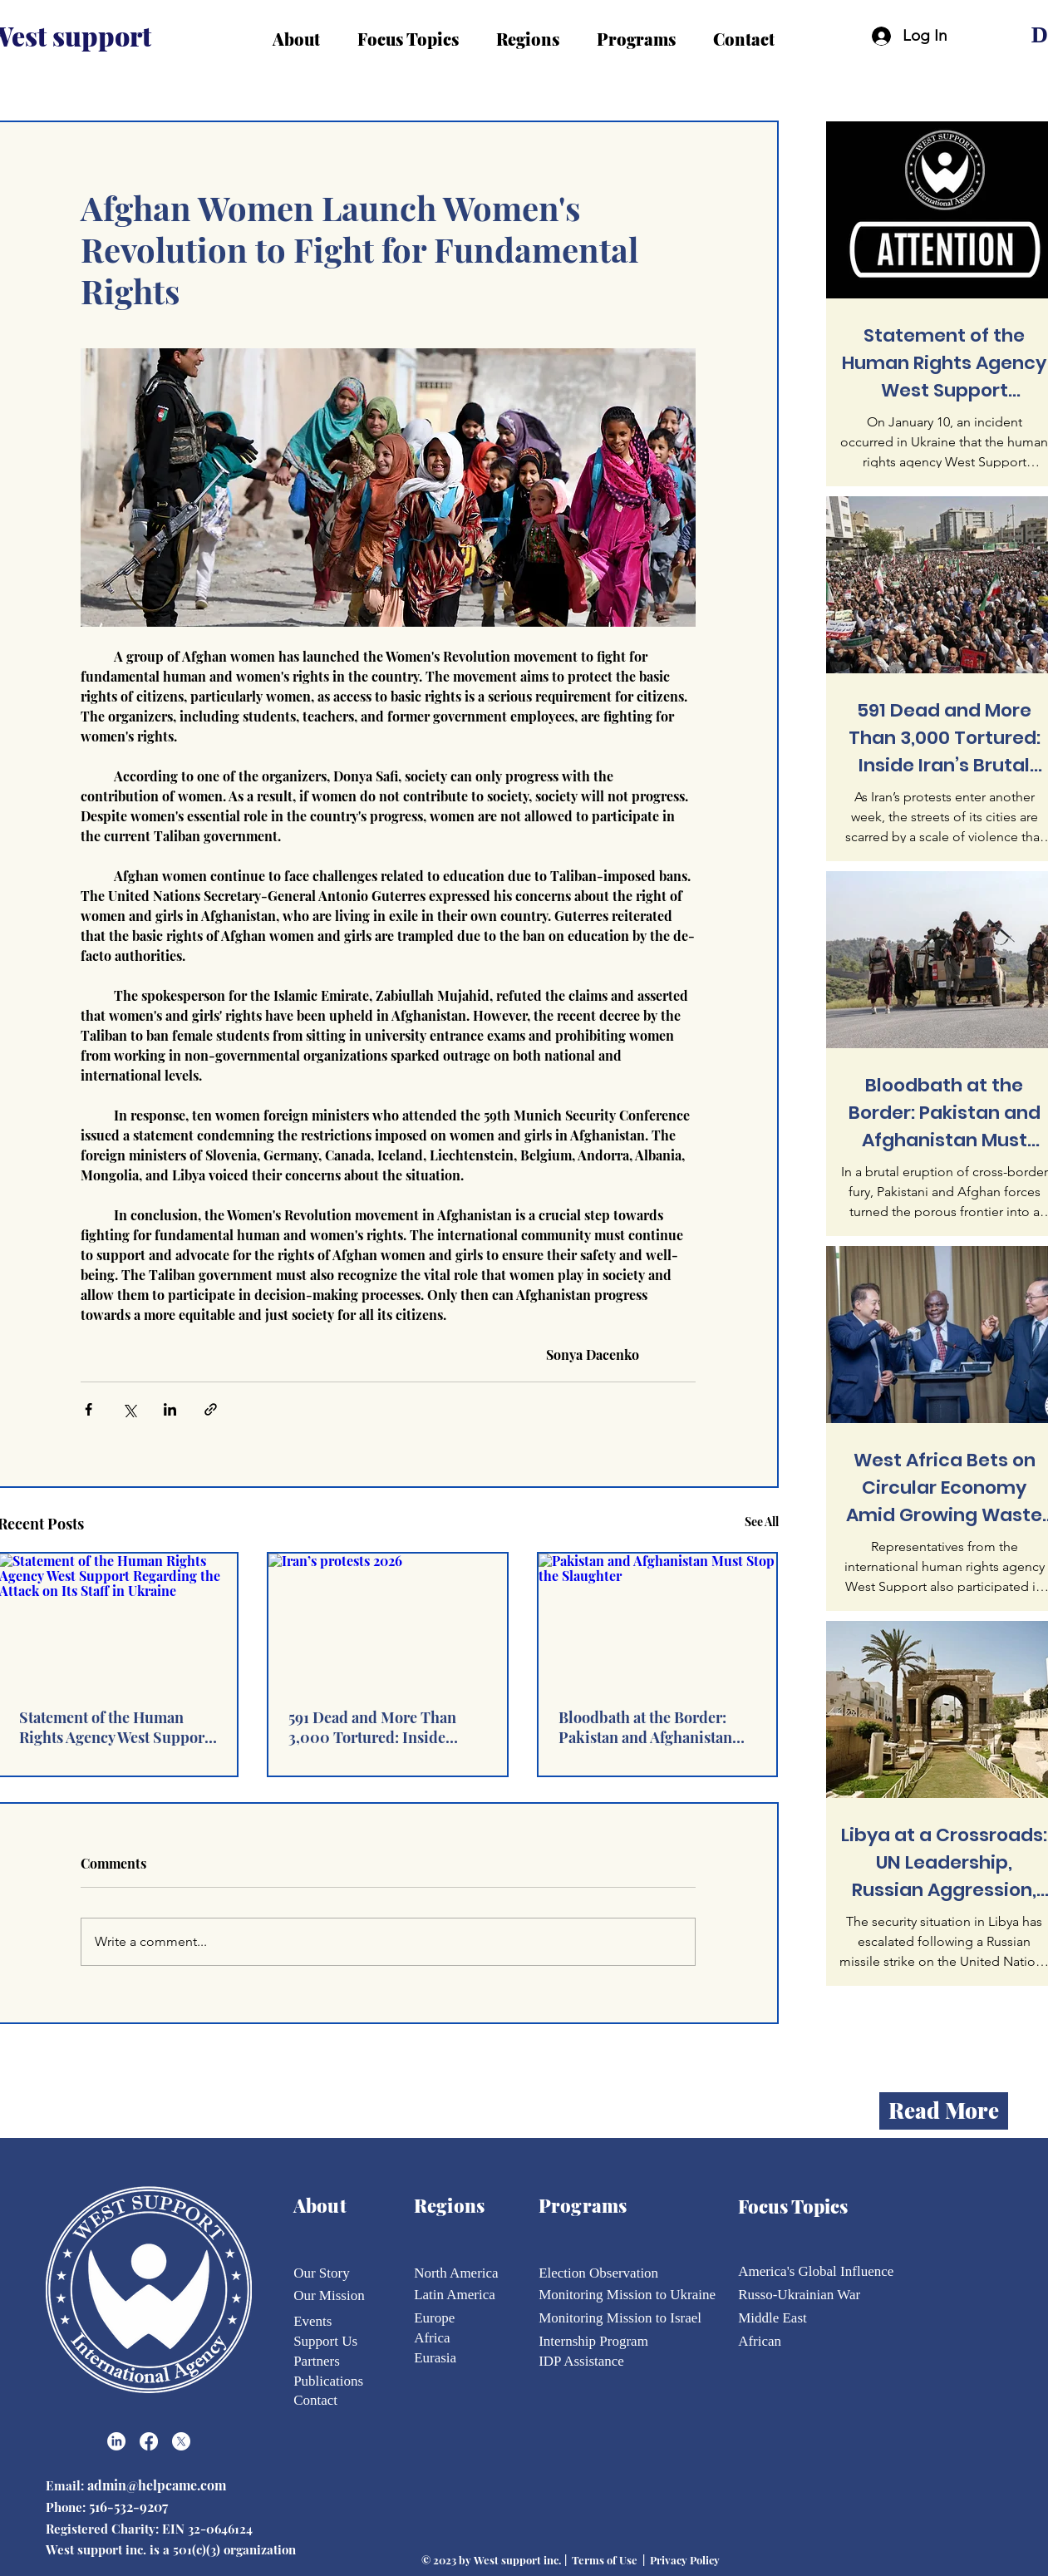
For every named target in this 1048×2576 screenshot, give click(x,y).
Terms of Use (604, 2560)
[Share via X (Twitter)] (129, 1409)
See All (762, 1521)
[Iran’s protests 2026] (387, 1620)
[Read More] (943, 2111)
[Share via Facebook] (88, 1409)
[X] (181, 2441)
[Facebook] (149, 2441)
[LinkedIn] (116, 2441)
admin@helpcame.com (158, 2485)
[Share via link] (211, 1409)
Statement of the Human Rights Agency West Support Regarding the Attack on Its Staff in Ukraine (114, 1727)
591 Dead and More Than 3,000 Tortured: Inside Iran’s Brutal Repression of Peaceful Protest (379, 1727)
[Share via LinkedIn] (170, 1409)
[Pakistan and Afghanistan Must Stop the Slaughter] (658, 1620)
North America (456, 2273)
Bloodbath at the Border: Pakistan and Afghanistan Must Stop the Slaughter (645, 1727)
